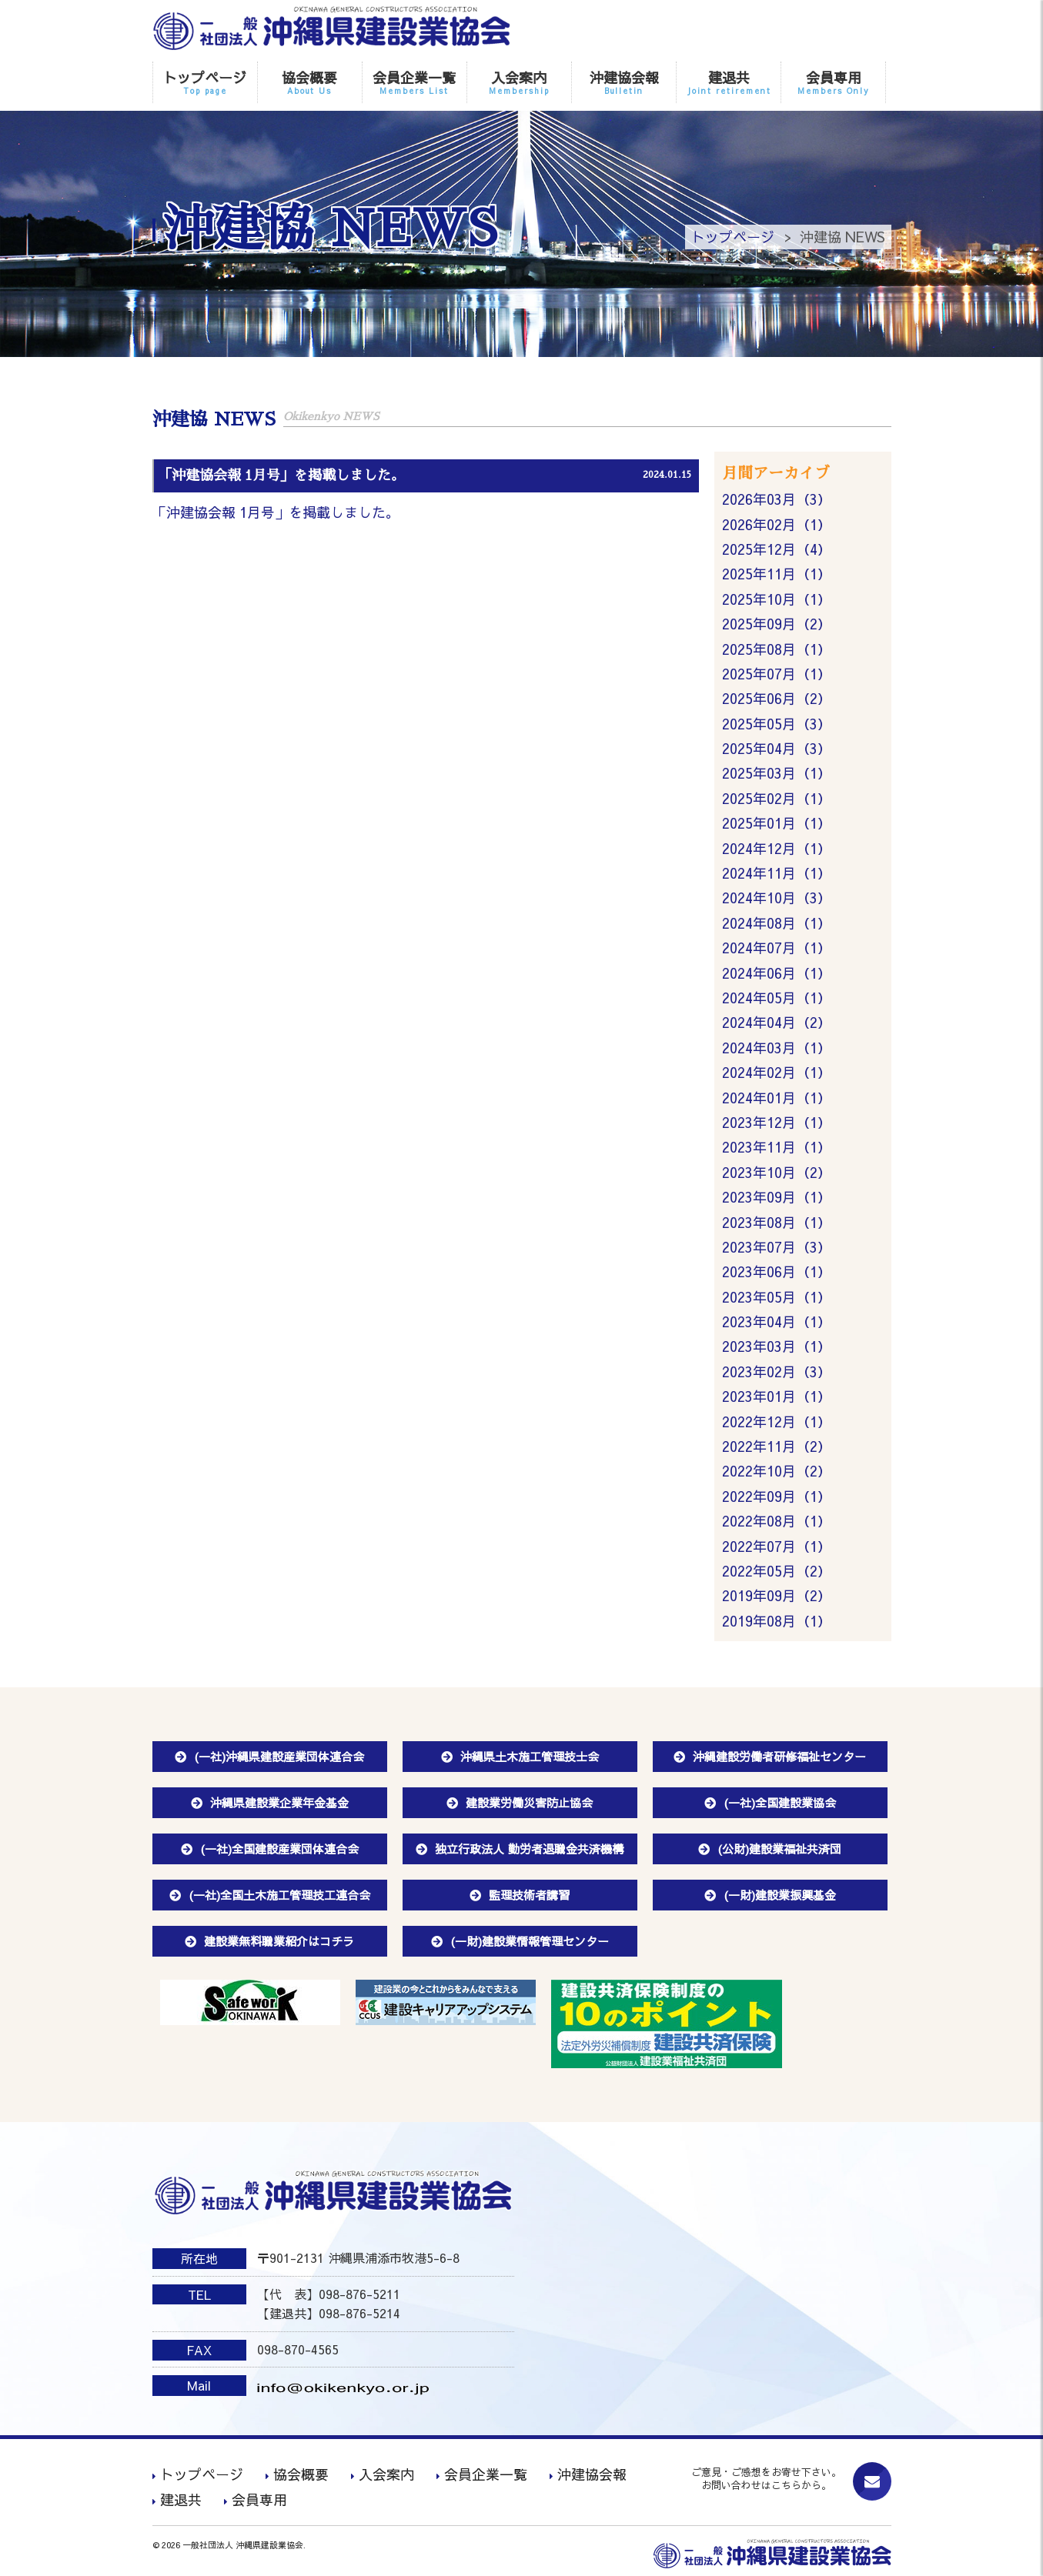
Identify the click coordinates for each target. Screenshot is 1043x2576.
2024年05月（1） (776, 997)
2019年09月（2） (776, 1595)
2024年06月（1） (776, 973)
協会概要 (310, 82)
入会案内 (519, 82)
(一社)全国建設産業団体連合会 (279, 1848)
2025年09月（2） (776, 623)
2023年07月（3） (776, 1246)
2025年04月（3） (776, 748)
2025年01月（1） (776, 823)
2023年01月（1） (776, 1396)
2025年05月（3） (776, 723)
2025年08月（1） (776, 649)
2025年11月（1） (776, 573)
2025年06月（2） (776, 698)
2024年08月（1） (776, 923)
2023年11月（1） (776, 1146)
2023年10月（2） (776, 1172)
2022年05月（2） (776, 1570)
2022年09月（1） (776, 1496)
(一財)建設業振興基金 (780, 1895)
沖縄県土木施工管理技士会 (529, 1756)
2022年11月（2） (776, 1446)
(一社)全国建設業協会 (780, 1802)
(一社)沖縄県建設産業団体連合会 (279, 1756)
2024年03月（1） (776, 1047)
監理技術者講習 (529, 1895)
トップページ (205, 82)
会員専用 (833, 82)
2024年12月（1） (776, 848)
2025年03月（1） (776, 772)
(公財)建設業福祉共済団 (779, 1848)
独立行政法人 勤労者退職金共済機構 (529, 1848)
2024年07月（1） (776, 947)
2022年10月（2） (776, 1470)
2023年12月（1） (776, 1122)
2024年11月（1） (776, 873)
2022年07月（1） (776, 1546)
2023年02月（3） (776, 1371)
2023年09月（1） (776, 1196)
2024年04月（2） (776, 1022)
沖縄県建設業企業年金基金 (279, 1802)
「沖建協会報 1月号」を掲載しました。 (275, 512)
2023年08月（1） (776, 1222)
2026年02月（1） (776, 524)
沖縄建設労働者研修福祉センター (779, 1756)
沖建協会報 (624, 82)
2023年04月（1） (776, 1321)
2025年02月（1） (776, 798)
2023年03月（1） (776, 1346)
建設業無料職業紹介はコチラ (279, 1941)
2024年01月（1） (776, 1097)
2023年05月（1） (776, 1296)
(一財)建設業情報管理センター (529, 1941)
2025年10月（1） (776, 599)
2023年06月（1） (776, 1271)
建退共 (729, 82)
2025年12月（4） (776, 549)
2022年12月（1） (776, 1421)
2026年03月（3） (776, 499)
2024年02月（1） (776, 1072)
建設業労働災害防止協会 (529, 1802)
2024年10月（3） (776, 897)
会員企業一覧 (414, 82)
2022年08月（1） (776, 1520)
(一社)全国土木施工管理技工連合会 (279, 1895)
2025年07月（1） (776, 673)
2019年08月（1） (776, 1620)
